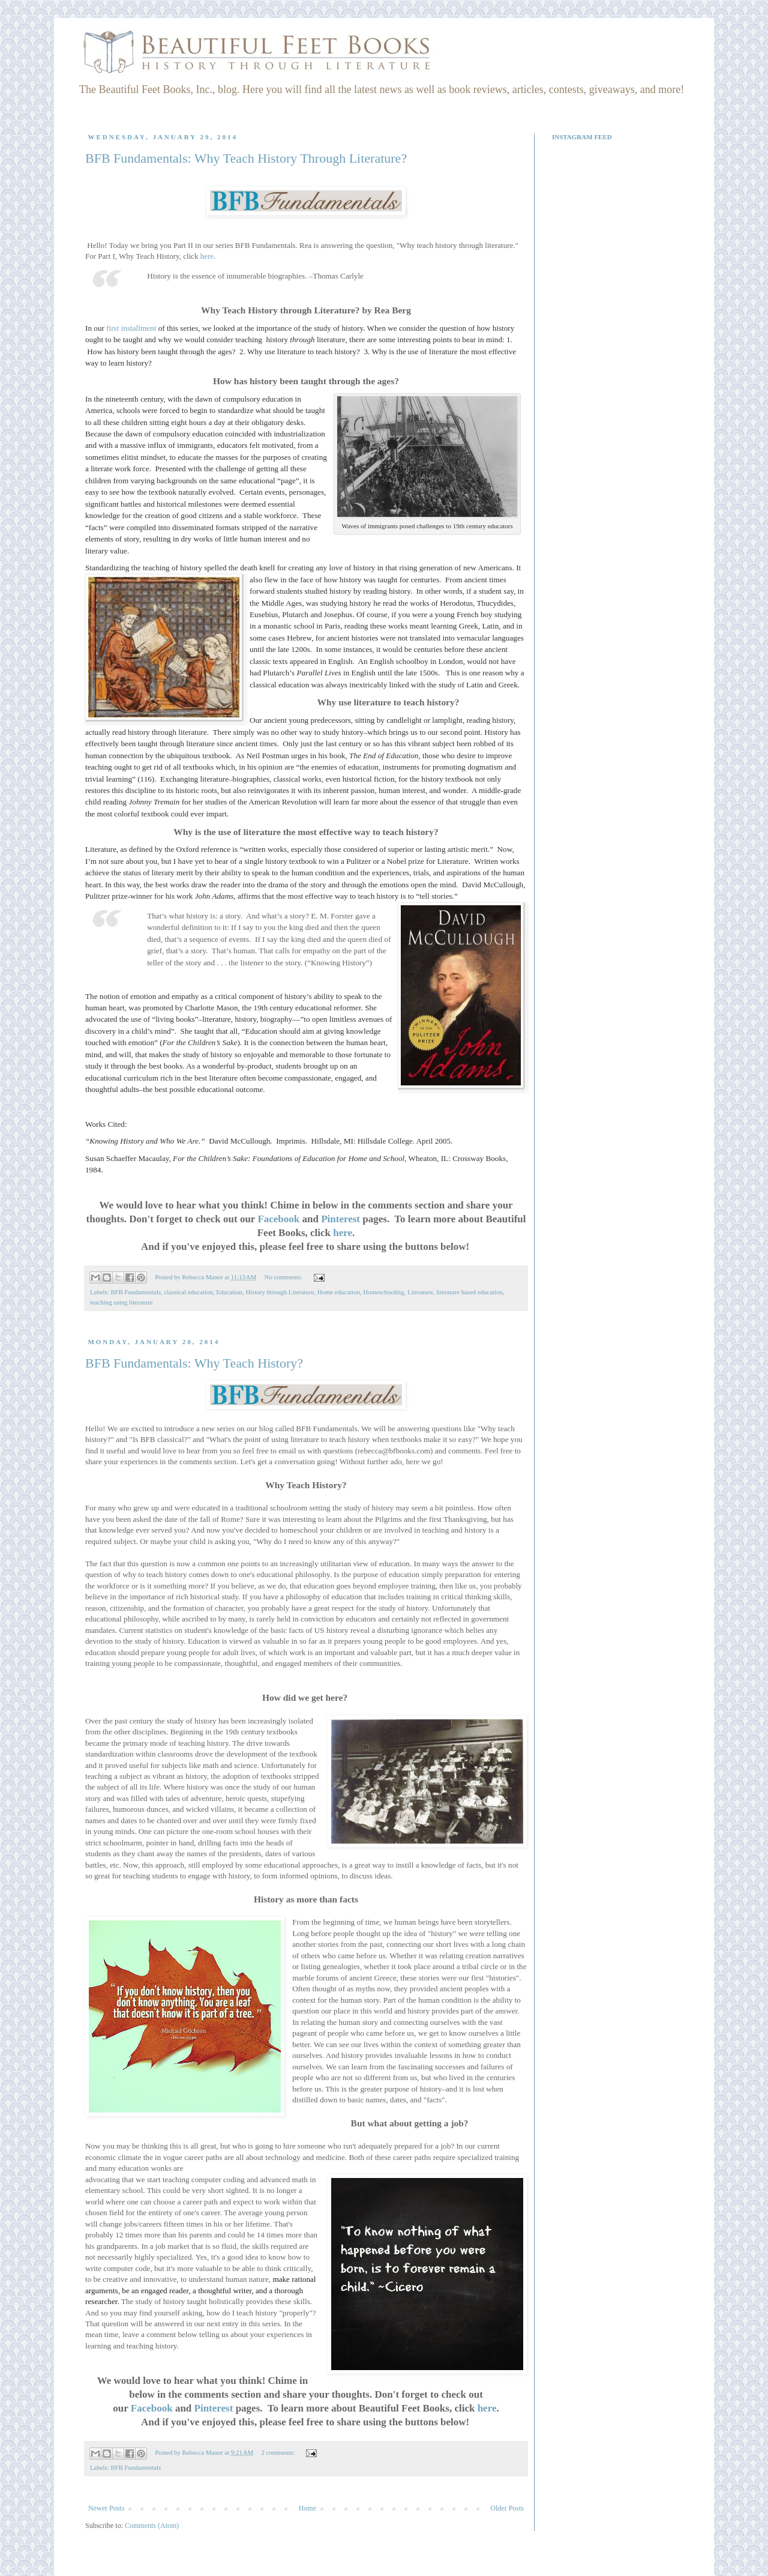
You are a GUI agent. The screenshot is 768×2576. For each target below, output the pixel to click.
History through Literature (279, 1292)
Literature (420, 1292)
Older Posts (507, 2508)
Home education (338, 1292)
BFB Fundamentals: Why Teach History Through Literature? (246, 158)
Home (307, 2508)
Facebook (278, 1219)
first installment (131, 328)
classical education (188, 1292)
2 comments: (279, 2452)
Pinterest (340, 1219)
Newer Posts (106, 2508)
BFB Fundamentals (135, 1292)
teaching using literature (121, 1302)
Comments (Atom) (152, 2525)
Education (229, 1292)
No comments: (284, 1276)
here (207, 256)
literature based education (469, 1292)
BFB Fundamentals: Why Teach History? (194, 1363)
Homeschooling (383, 1292)
